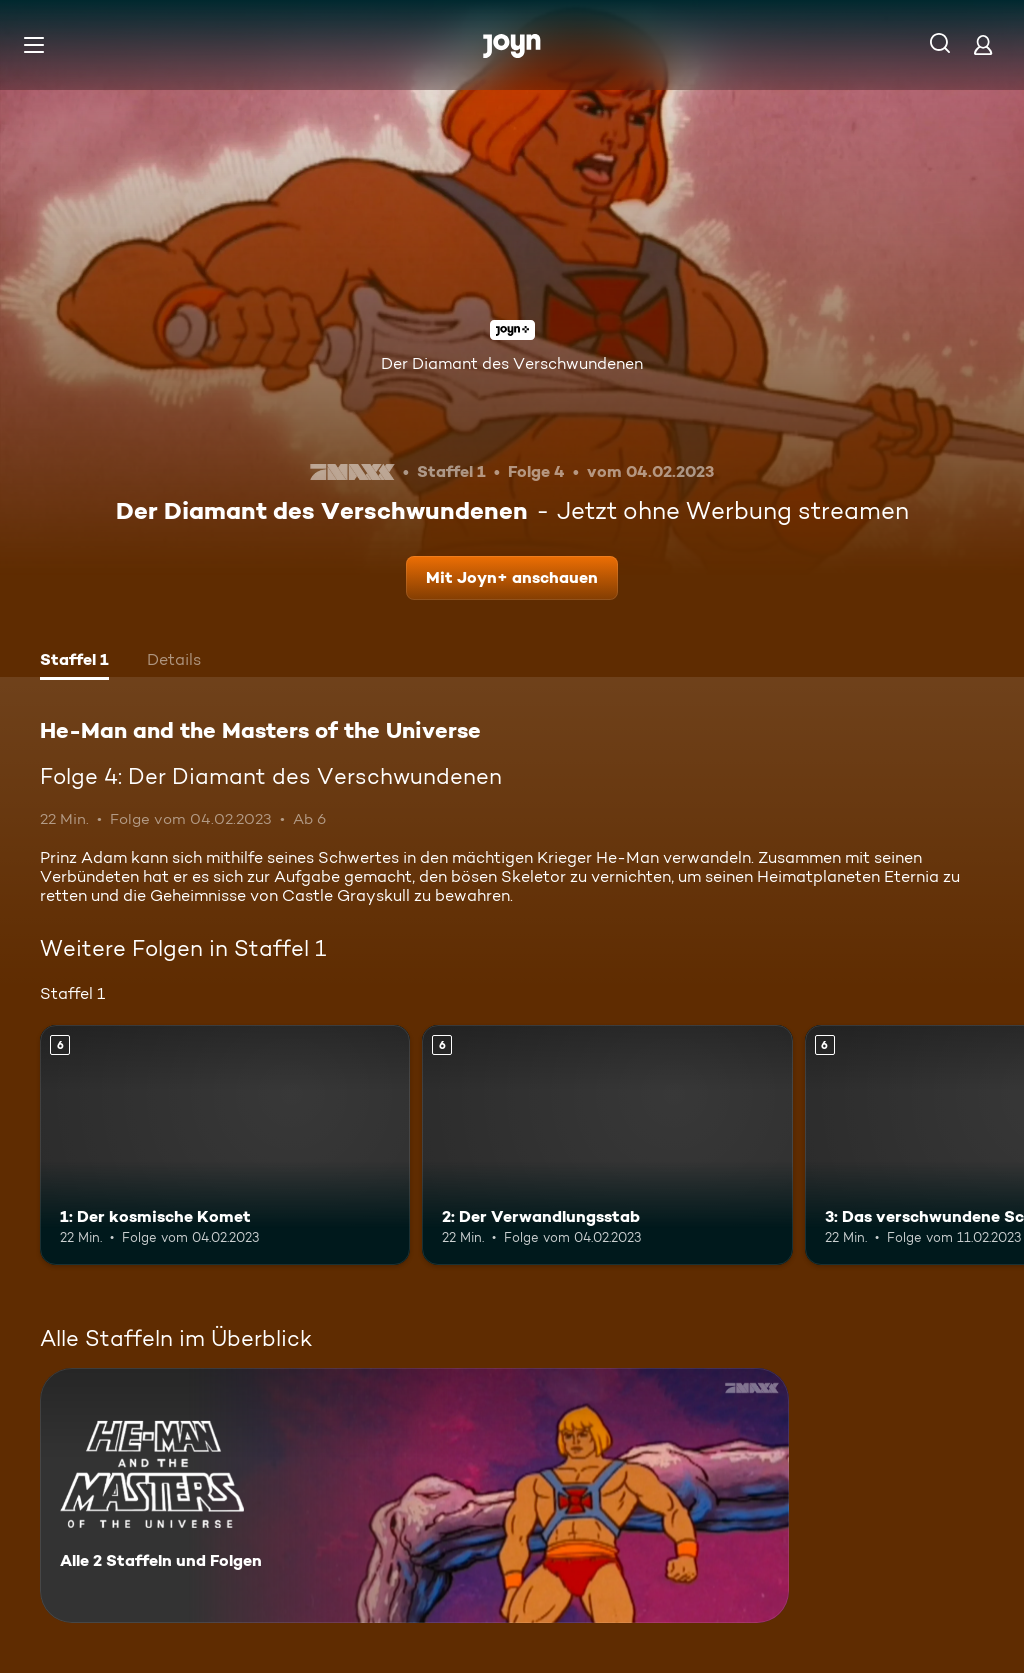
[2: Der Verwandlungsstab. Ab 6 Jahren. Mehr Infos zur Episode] (607, 1145)
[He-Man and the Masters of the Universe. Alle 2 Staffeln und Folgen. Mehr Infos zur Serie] (414, 1495)
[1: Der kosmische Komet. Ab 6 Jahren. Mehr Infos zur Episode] (225, 1145)
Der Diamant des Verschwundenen (512, 363)
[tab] (74, 662)
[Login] (983, 44)
